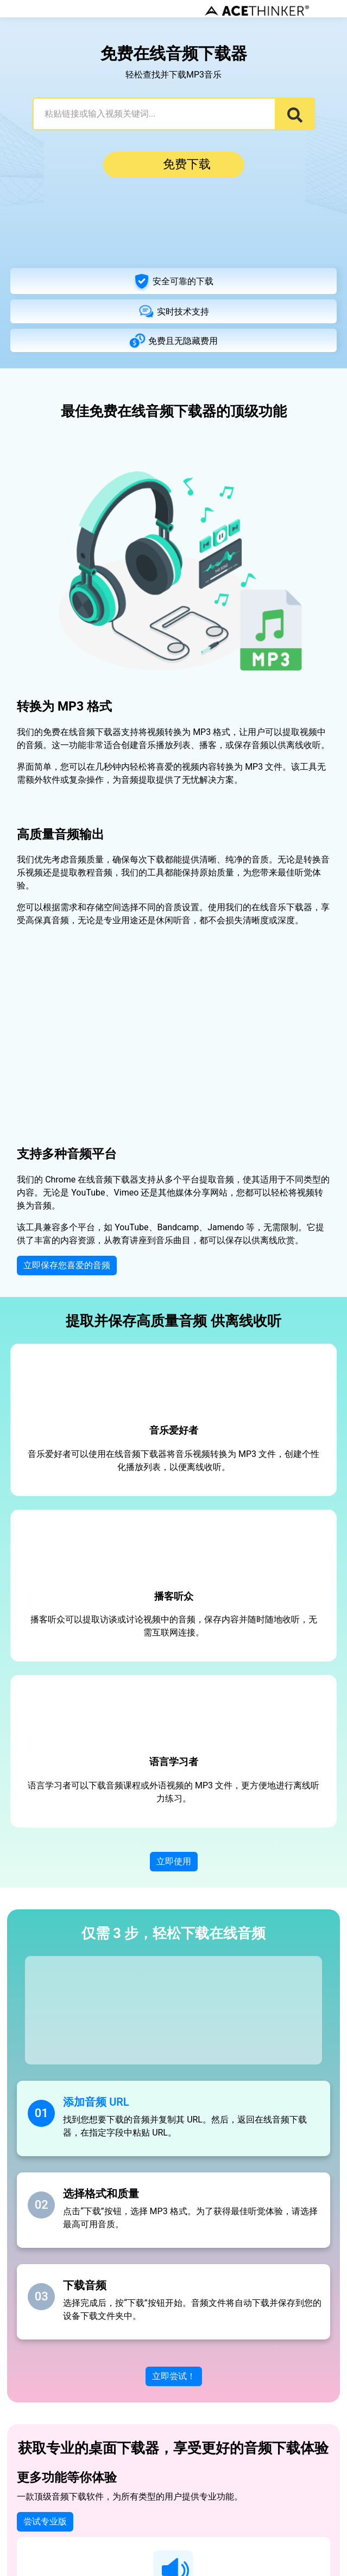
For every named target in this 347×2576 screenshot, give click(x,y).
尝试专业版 (45, 2521)
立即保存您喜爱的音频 (66, 1265)
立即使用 (173, 1861)
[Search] (295, 114)
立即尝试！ (173, 2376)
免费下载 (173, 165)
